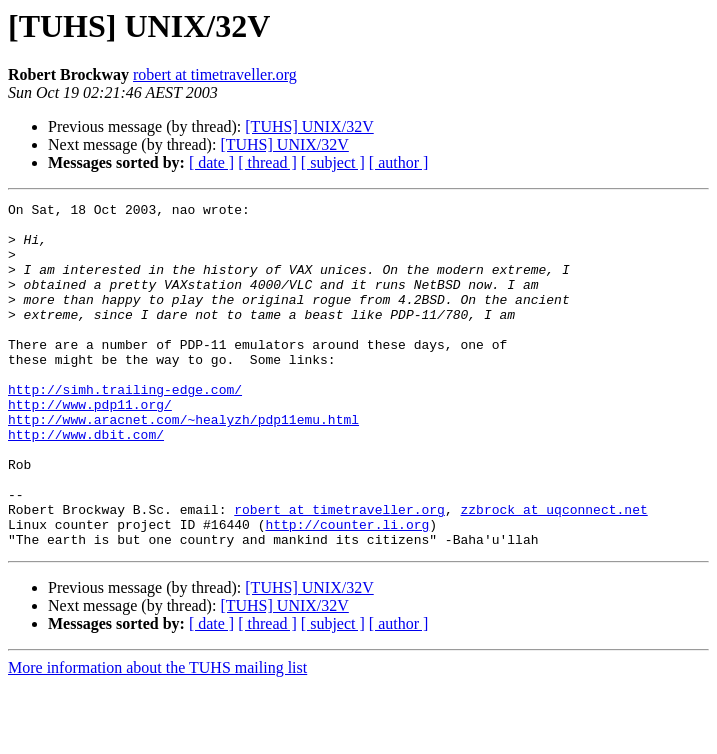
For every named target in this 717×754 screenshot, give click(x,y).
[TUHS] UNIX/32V (309, 126)
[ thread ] (267, 162)
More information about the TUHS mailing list (157, 736)
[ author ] (399, 162)
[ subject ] (333, 162)
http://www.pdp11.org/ (90, 446)
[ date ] (211, 162)
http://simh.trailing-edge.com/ (125, 428)
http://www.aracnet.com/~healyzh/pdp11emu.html (183, 464)
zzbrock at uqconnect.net (553, 572)
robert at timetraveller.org (215, 74)
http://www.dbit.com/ (86, 482)
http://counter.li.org (347, 590)
